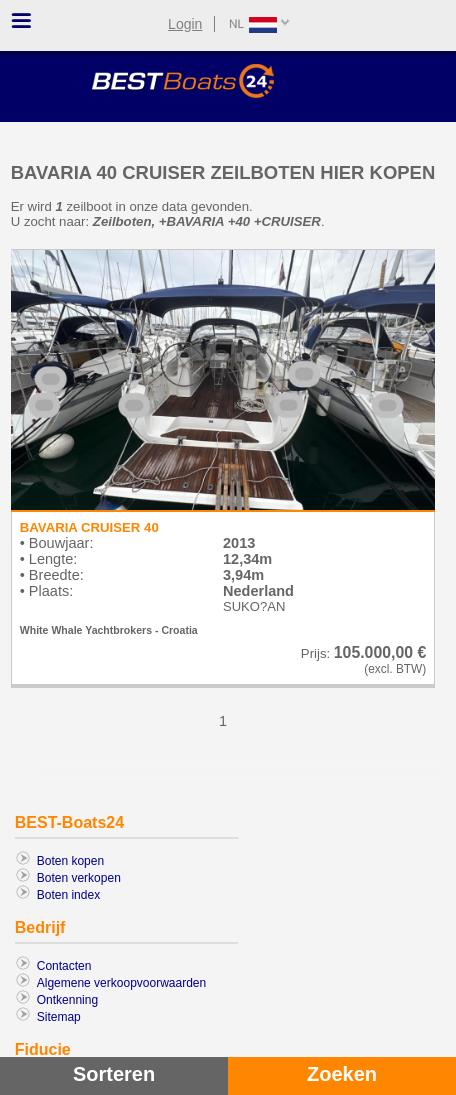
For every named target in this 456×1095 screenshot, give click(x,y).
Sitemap (59, 1017)
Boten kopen (70, 861)
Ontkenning (67, 1000)
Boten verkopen (79, 878)
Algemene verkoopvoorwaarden (121, 983)
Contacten (64, 966)
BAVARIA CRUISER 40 (89, 527)
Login (185, 24)
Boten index (68, 895)
